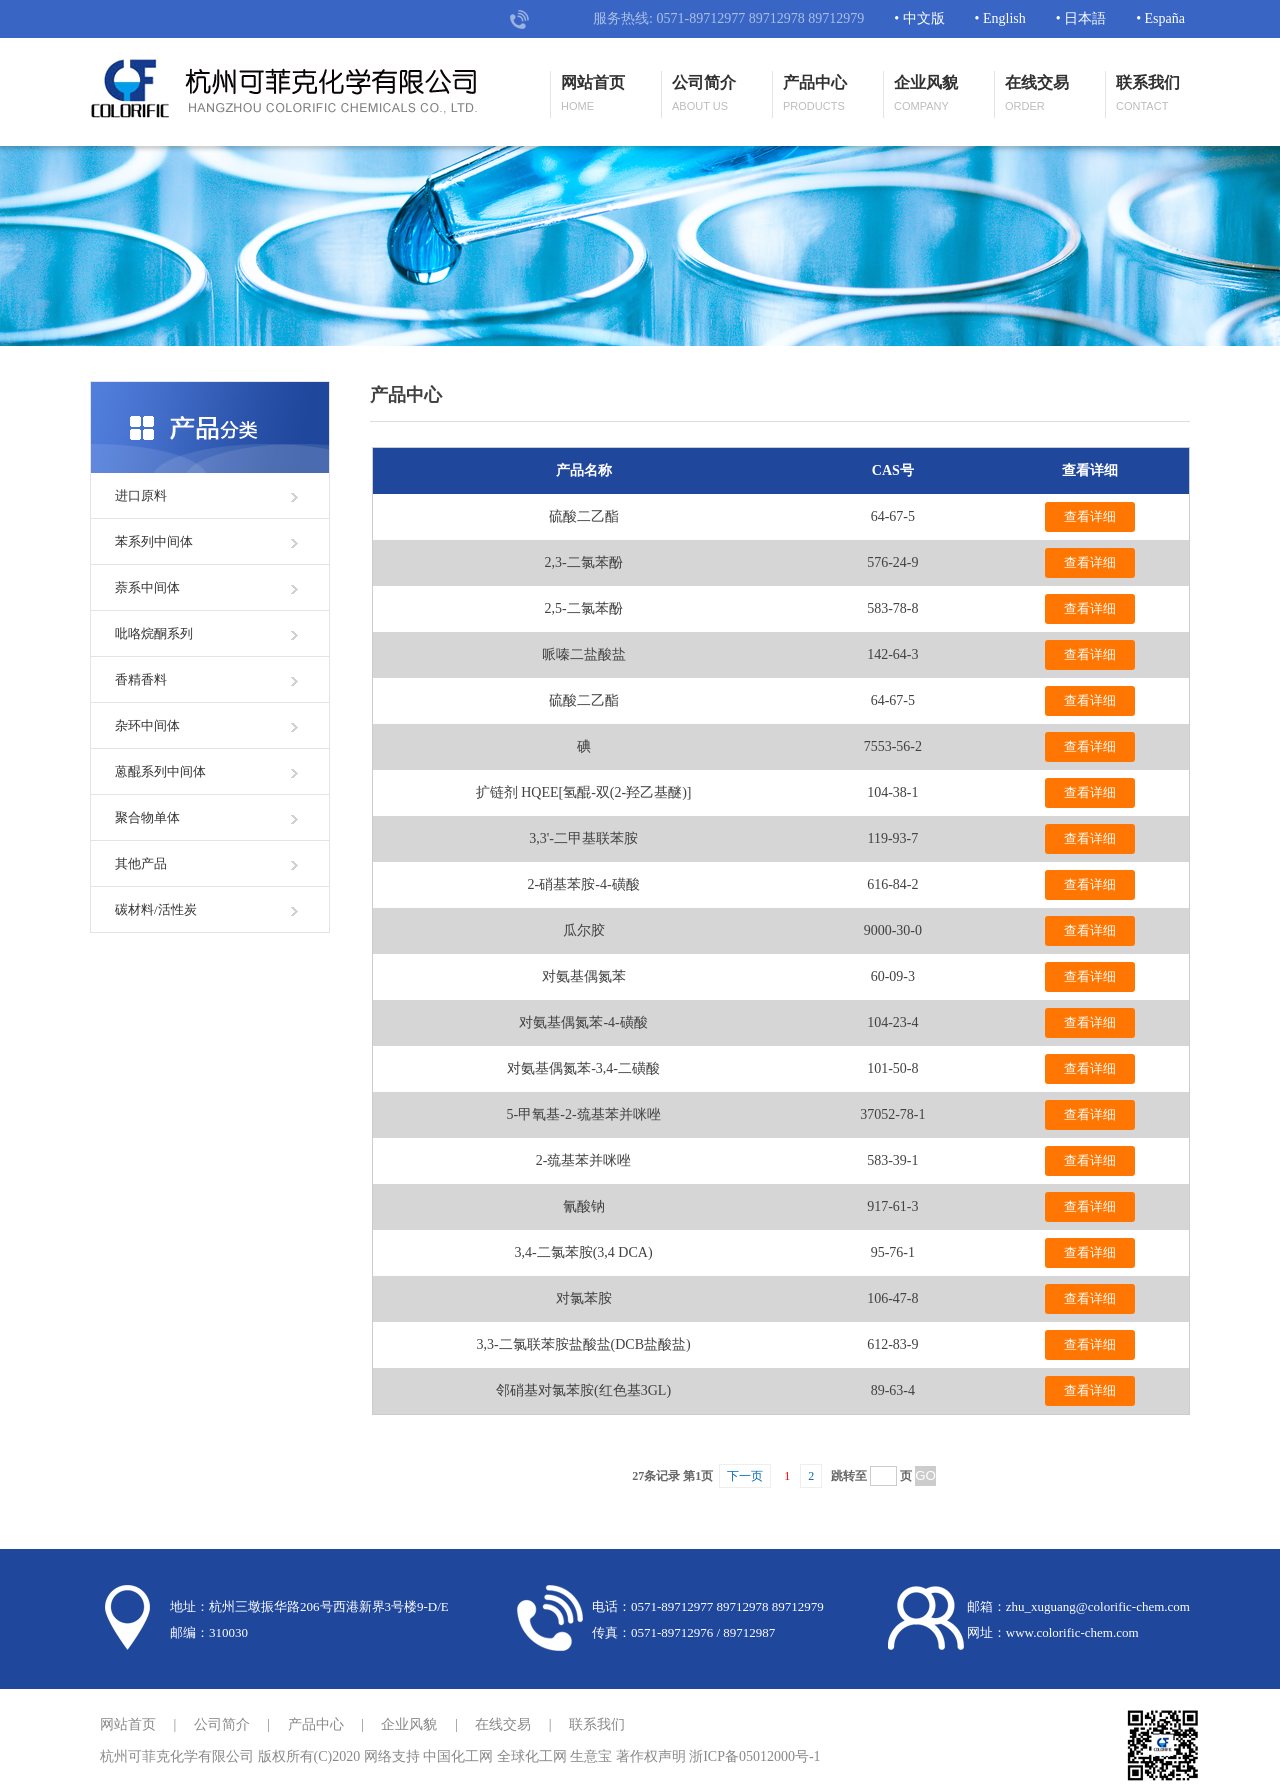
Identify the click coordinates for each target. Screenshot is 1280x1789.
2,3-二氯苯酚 (583, 562)
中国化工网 (458, 1756)
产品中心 (815, 94)
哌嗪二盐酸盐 (584, 654)
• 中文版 (919, 18)
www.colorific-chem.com (1072, 1632)
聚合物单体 (147, 817)
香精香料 (141, 679)
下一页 (745, 1476)
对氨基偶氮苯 (584, 976)
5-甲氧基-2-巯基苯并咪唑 (584, 1114)
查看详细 (1090, 516)
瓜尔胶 (584, 930)
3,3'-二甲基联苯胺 (583, 838)
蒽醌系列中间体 (160, 771)
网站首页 (593, 94)
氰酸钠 (584, 1206)
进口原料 (141, 495)
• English (1000, 18)
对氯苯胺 (584, 1298)
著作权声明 (651, 1756)
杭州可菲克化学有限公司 (177, 1756)
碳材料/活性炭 (156, 909)
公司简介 (704, 94)
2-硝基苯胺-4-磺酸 (584, 884)
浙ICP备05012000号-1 (754, 1756)
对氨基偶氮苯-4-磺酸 (583, 1022)
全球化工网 (532, 1756)
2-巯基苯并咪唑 (584, 1160)
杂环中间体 (147, 725)
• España (1160, 18)
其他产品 (141, 863)
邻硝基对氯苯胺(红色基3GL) (583, 1390)
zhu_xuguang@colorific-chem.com (1098, 1606)
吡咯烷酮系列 (154, 633)
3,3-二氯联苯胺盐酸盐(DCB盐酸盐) (583, 1344)
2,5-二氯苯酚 (583, 608)
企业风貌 (926, 94)
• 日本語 (1081, 18)
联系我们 (1148, 94)
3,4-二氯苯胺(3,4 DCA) (584, 1252)
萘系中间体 (147, 587)
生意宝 (591, 1756)
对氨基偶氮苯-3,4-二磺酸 (583, 1068)
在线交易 (1037, 94)
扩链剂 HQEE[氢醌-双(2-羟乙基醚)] (584, 792)
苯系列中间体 (154, 541)
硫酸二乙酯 (584, 516)
